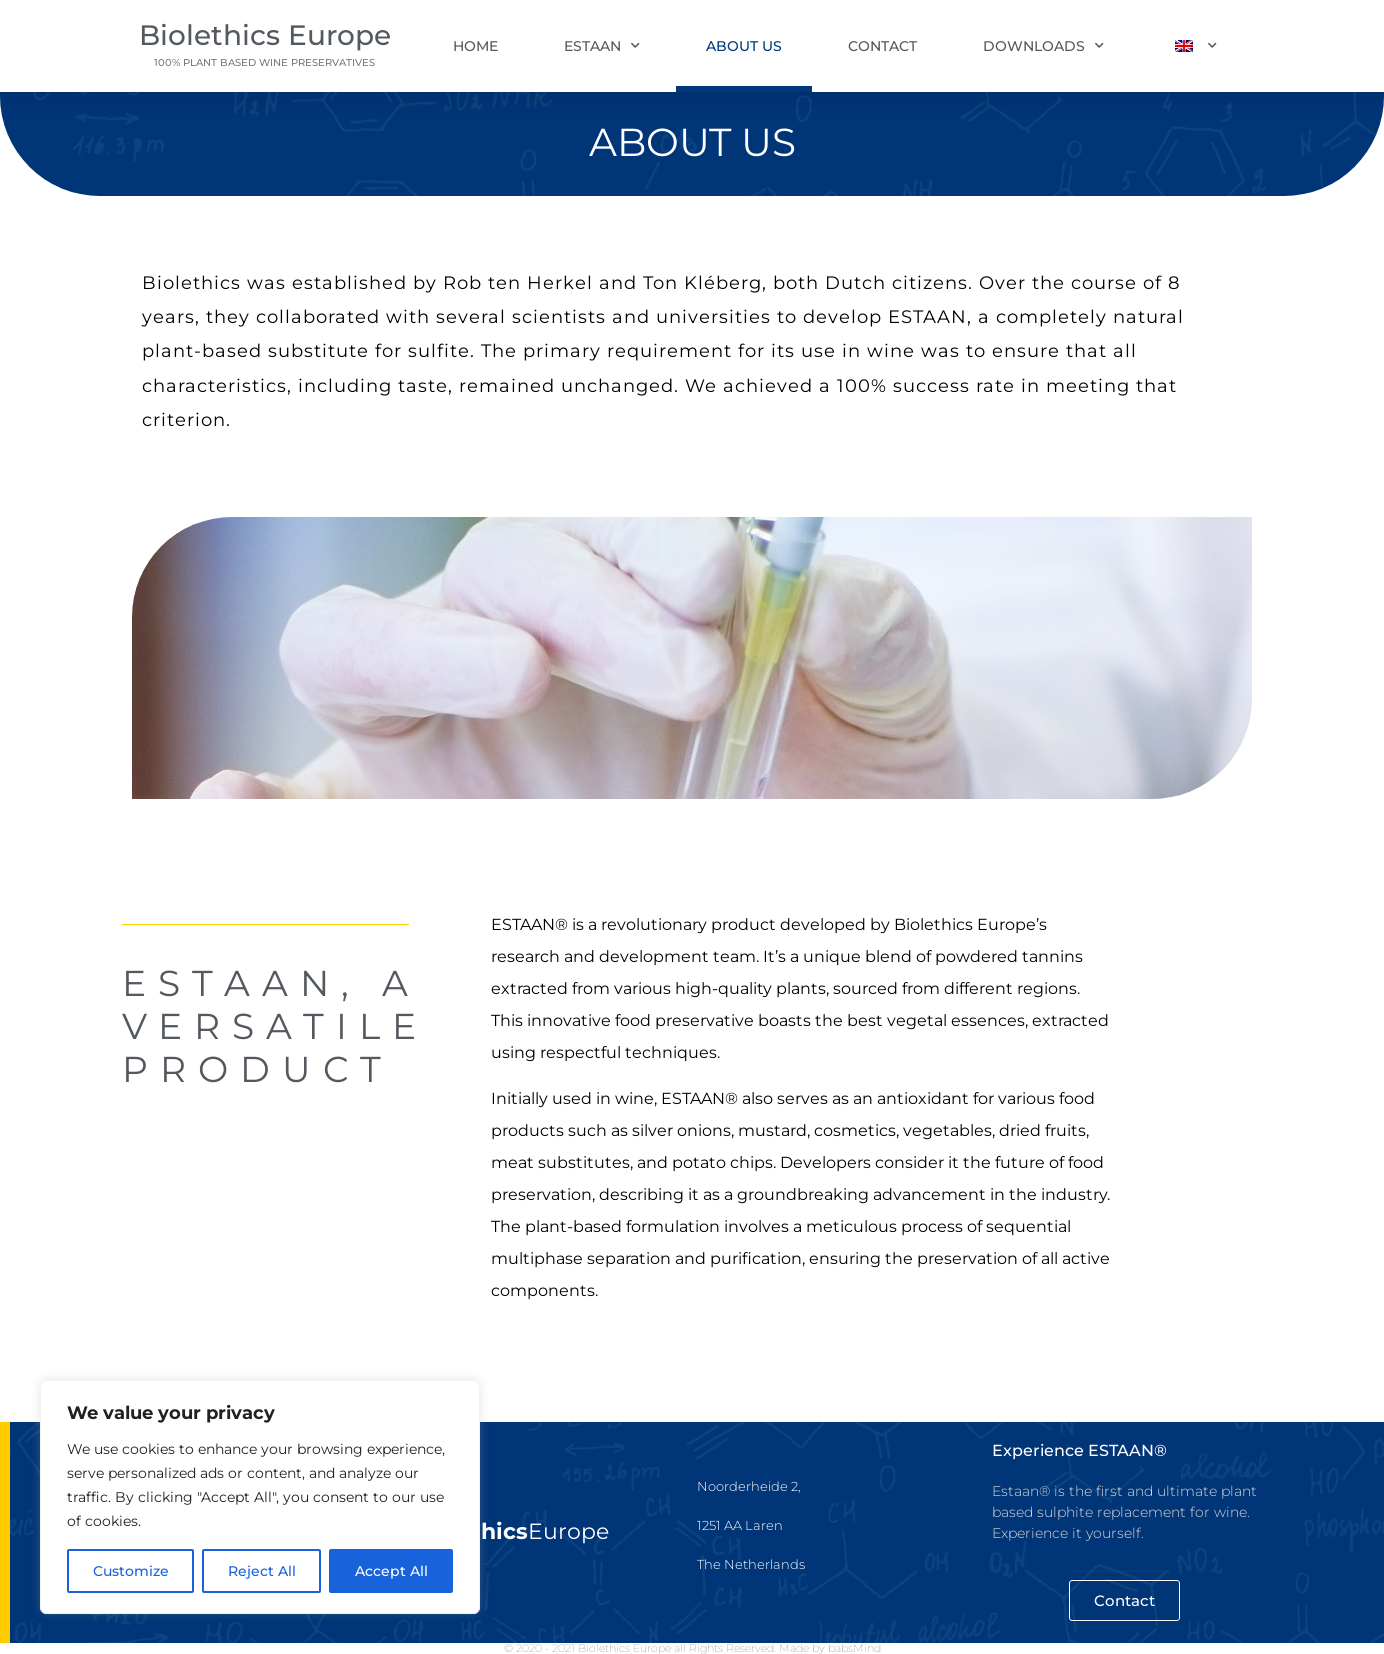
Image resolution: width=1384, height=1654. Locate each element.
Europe (510, 1531)
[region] (260, 1497)
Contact (882, 46)
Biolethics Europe (265, 35)
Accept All (391, 1571)
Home (475, 46)
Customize (131, 1571)
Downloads (1043, 46)
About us (744, 46)
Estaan (602, 46)
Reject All (262, 1571)
